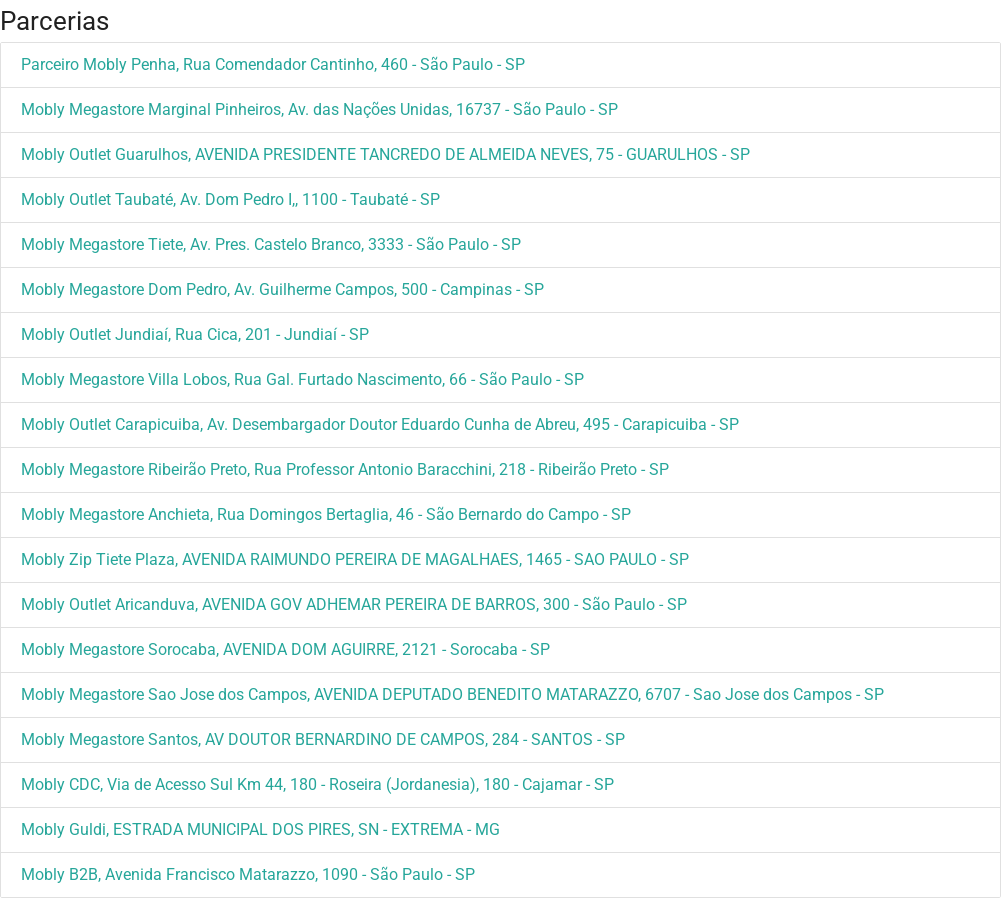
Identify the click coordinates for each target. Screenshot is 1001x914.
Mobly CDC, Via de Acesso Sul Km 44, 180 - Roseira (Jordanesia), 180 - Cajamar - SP (317, 784)
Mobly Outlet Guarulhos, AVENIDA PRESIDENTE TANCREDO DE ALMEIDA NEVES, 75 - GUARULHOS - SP (385, 154)
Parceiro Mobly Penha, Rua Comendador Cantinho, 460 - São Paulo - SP (273, 64)
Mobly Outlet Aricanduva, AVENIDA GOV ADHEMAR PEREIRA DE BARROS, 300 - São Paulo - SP (354, 604)
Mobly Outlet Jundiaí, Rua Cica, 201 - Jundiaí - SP (195, 334)
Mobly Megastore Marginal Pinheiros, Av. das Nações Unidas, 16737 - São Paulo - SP (319, 109)
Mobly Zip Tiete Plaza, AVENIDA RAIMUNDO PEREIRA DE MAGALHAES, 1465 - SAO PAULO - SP (355, 559)
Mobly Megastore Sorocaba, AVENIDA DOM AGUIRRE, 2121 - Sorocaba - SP (285, 649)
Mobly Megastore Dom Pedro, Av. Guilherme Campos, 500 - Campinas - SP (282, 289)
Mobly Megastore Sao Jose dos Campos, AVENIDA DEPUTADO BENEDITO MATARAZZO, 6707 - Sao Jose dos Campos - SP (452, 694)
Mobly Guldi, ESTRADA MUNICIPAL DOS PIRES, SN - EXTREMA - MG (260, 829)
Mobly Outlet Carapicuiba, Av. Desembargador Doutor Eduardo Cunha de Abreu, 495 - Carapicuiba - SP (380, 424)
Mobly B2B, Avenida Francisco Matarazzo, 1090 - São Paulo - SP (248, 874)
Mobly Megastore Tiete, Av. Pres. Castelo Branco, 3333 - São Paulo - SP (271, 244)
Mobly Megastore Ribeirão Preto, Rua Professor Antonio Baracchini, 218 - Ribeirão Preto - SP (345, 469)
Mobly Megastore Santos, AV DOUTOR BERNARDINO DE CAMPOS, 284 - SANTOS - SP (323, 739)
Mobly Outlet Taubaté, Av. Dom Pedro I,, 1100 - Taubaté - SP (230, 199)
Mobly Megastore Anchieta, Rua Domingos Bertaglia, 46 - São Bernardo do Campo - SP (326, 514)
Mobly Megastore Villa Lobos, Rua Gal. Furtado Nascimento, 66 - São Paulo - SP (302, 379)
